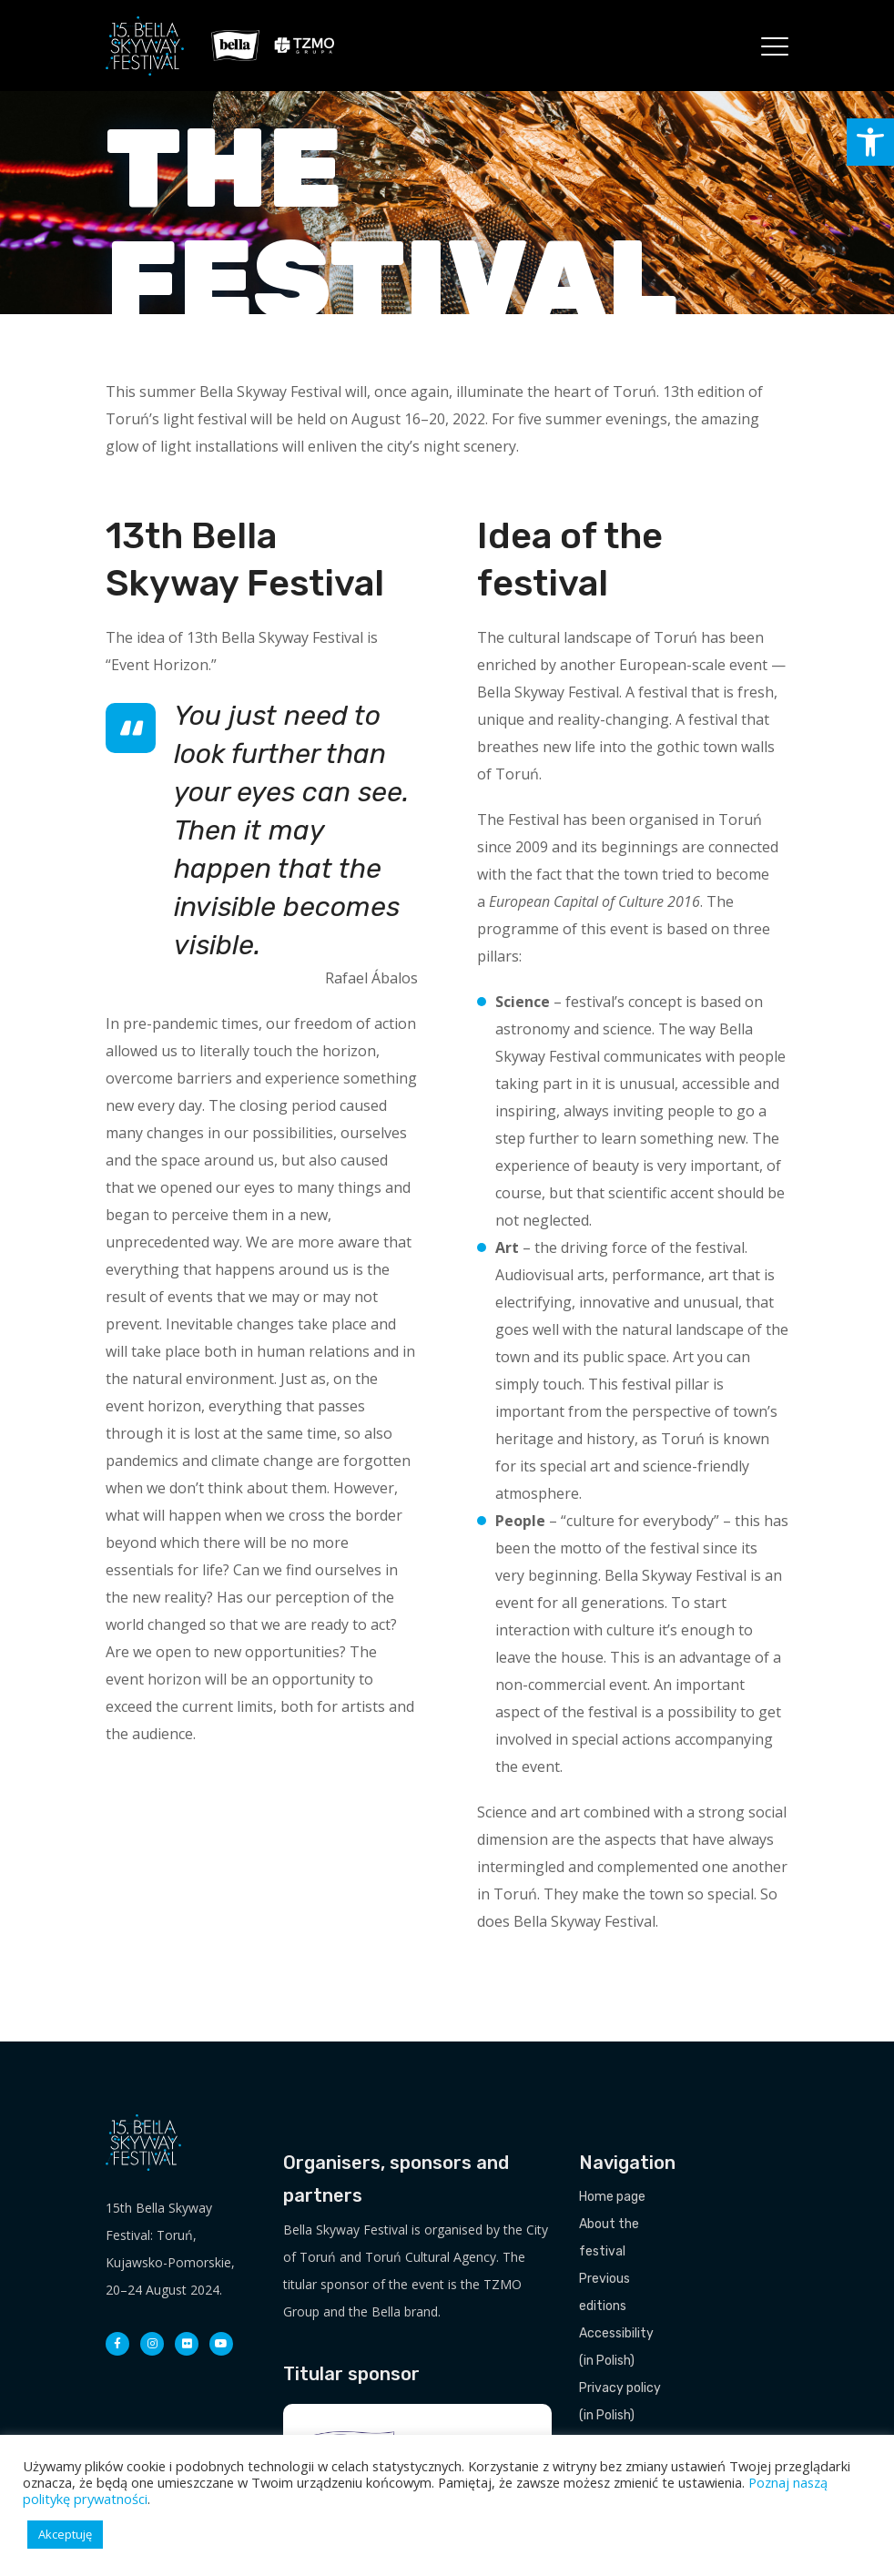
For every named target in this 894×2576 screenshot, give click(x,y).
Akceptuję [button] (65, 2534)
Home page (612, 2196)
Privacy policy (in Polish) (620, 2401)
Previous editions (604, 2292)
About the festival (609, 2237)
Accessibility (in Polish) (616, 2347)
